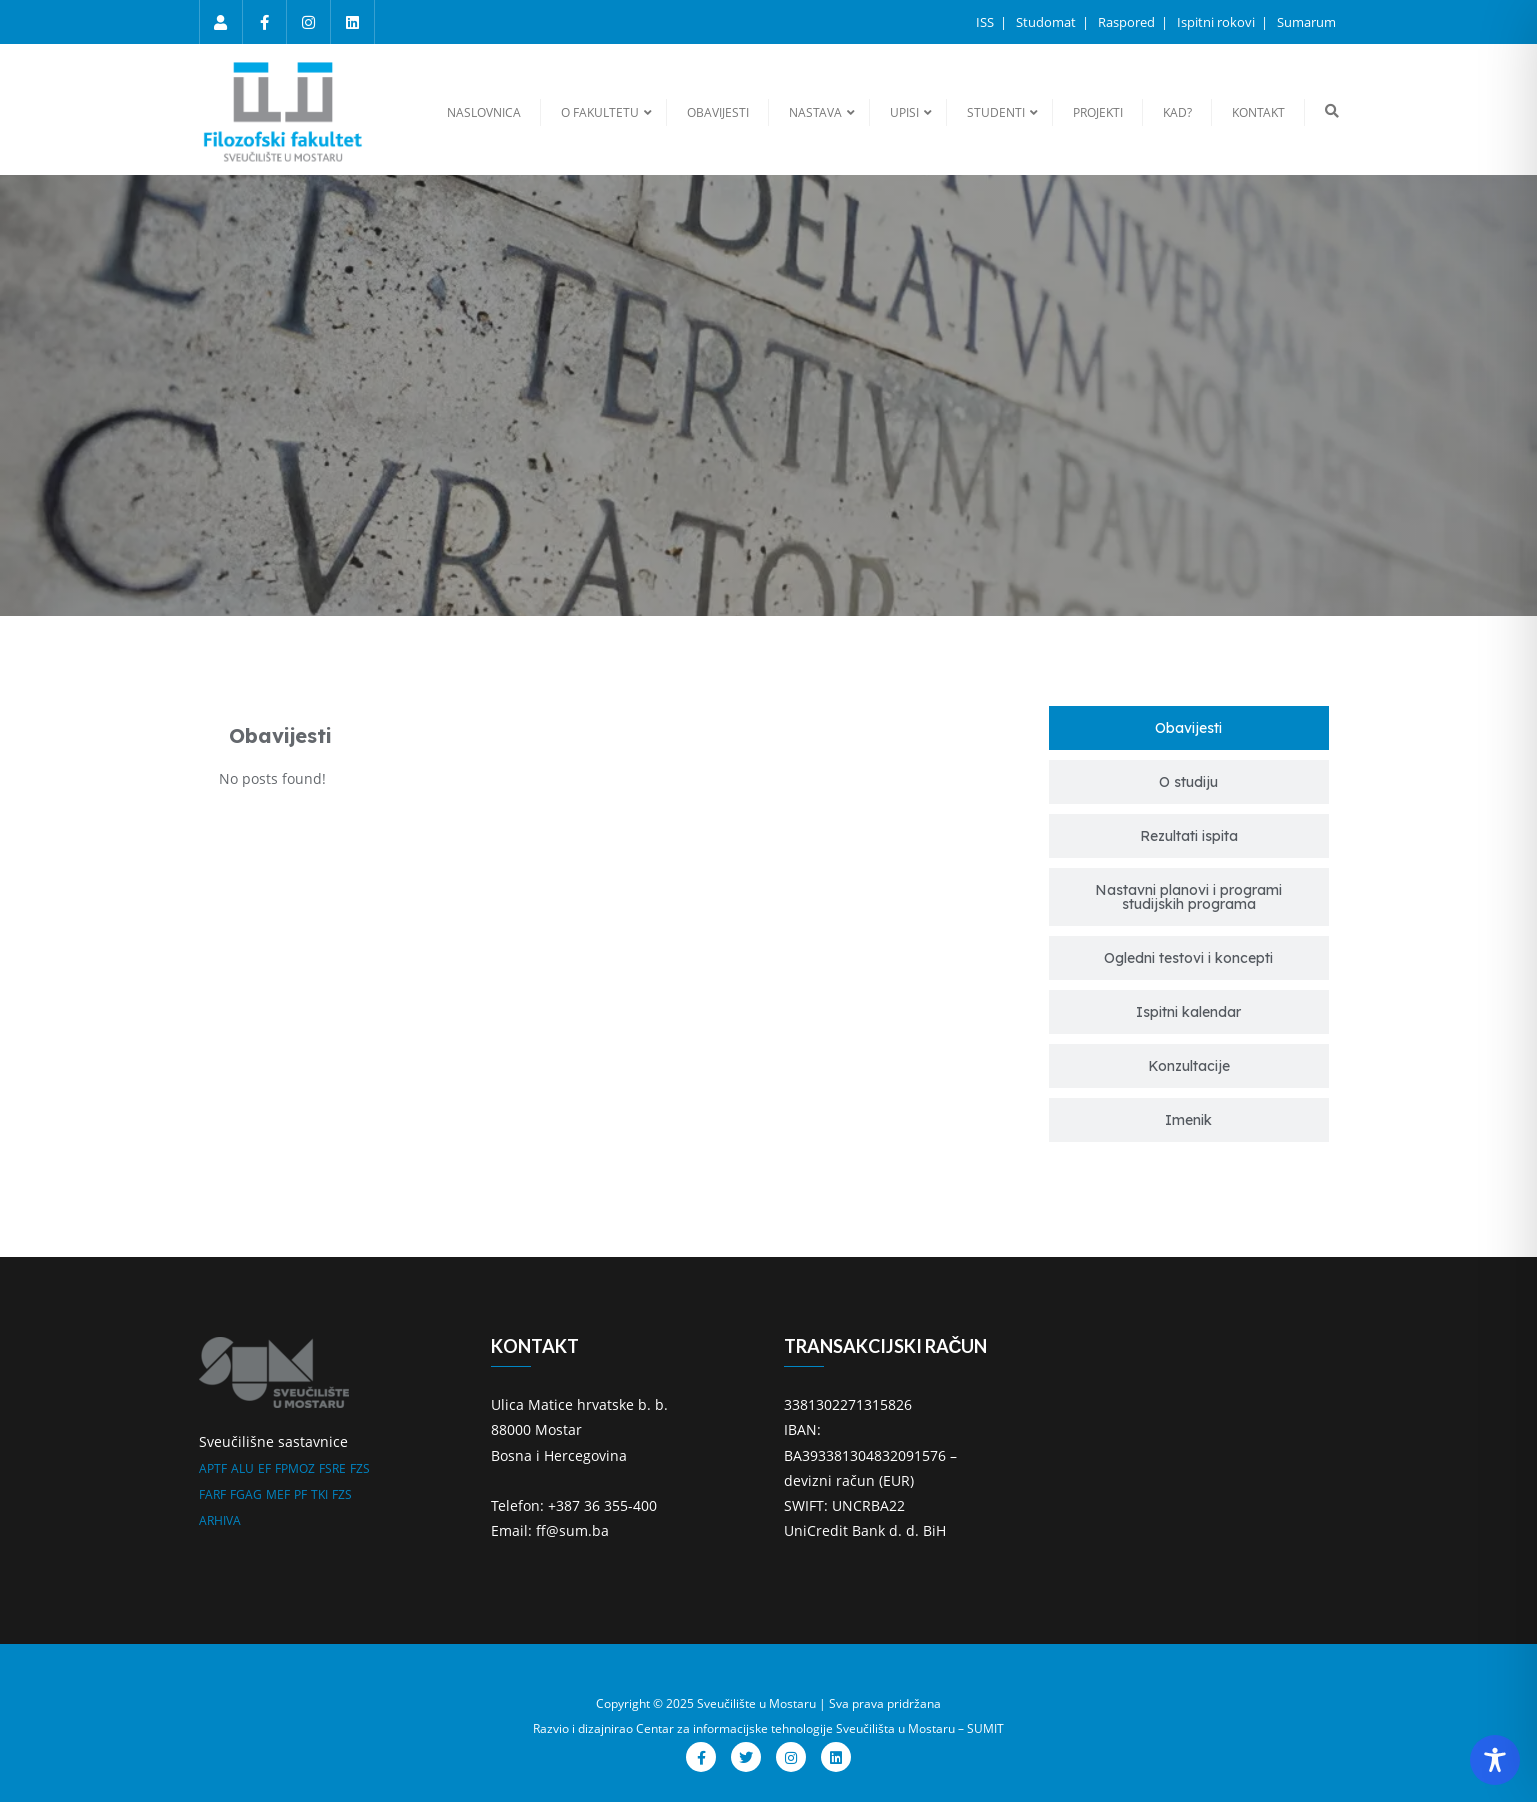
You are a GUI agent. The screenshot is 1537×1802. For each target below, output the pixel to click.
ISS (986, 22)
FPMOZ (295, 1468)
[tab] (1189, 728)
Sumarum (1306, 22)
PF (300, 1494)
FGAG (246, 1494)
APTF (213, 1468)
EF (264, 1468)
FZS (360, 1468)
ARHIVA (220, 1520)
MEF (278, 1494)
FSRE (332, 1468)
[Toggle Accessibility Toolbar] (1495, 1760)
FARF (212, 1494)
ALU (242, 1468)
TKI (319, 1494)
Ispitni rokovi (1217, 22)
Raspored (1128, 22)
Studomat (1047, 22)
